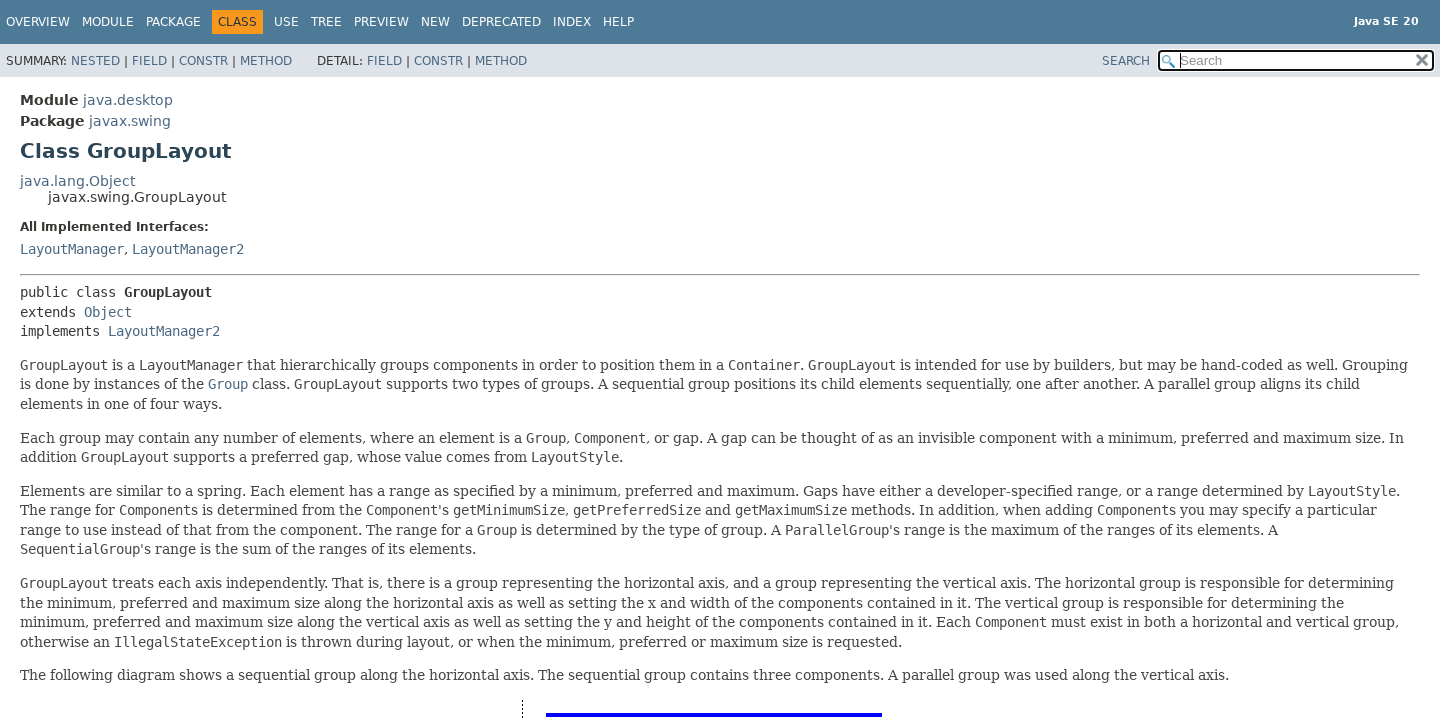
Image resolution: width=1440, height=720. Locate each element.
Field (149, 61)
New (435, 22)
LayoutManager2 (188, 249)
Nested (95, 61)
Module (108, 22)
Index (572, 22)
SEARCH (1126, 61)
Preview (381, 22)
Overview (38, 22)
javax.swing (130, 121)
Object (108, 312)
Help (618, 22)
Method (266, 61)
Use (286, 22)
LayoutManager (72, 249)
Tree (326, 22)
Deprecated (501, 22)
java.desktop (128, 100)
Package (173, 22)
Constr (203, 61)
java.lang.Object (77, 181)
